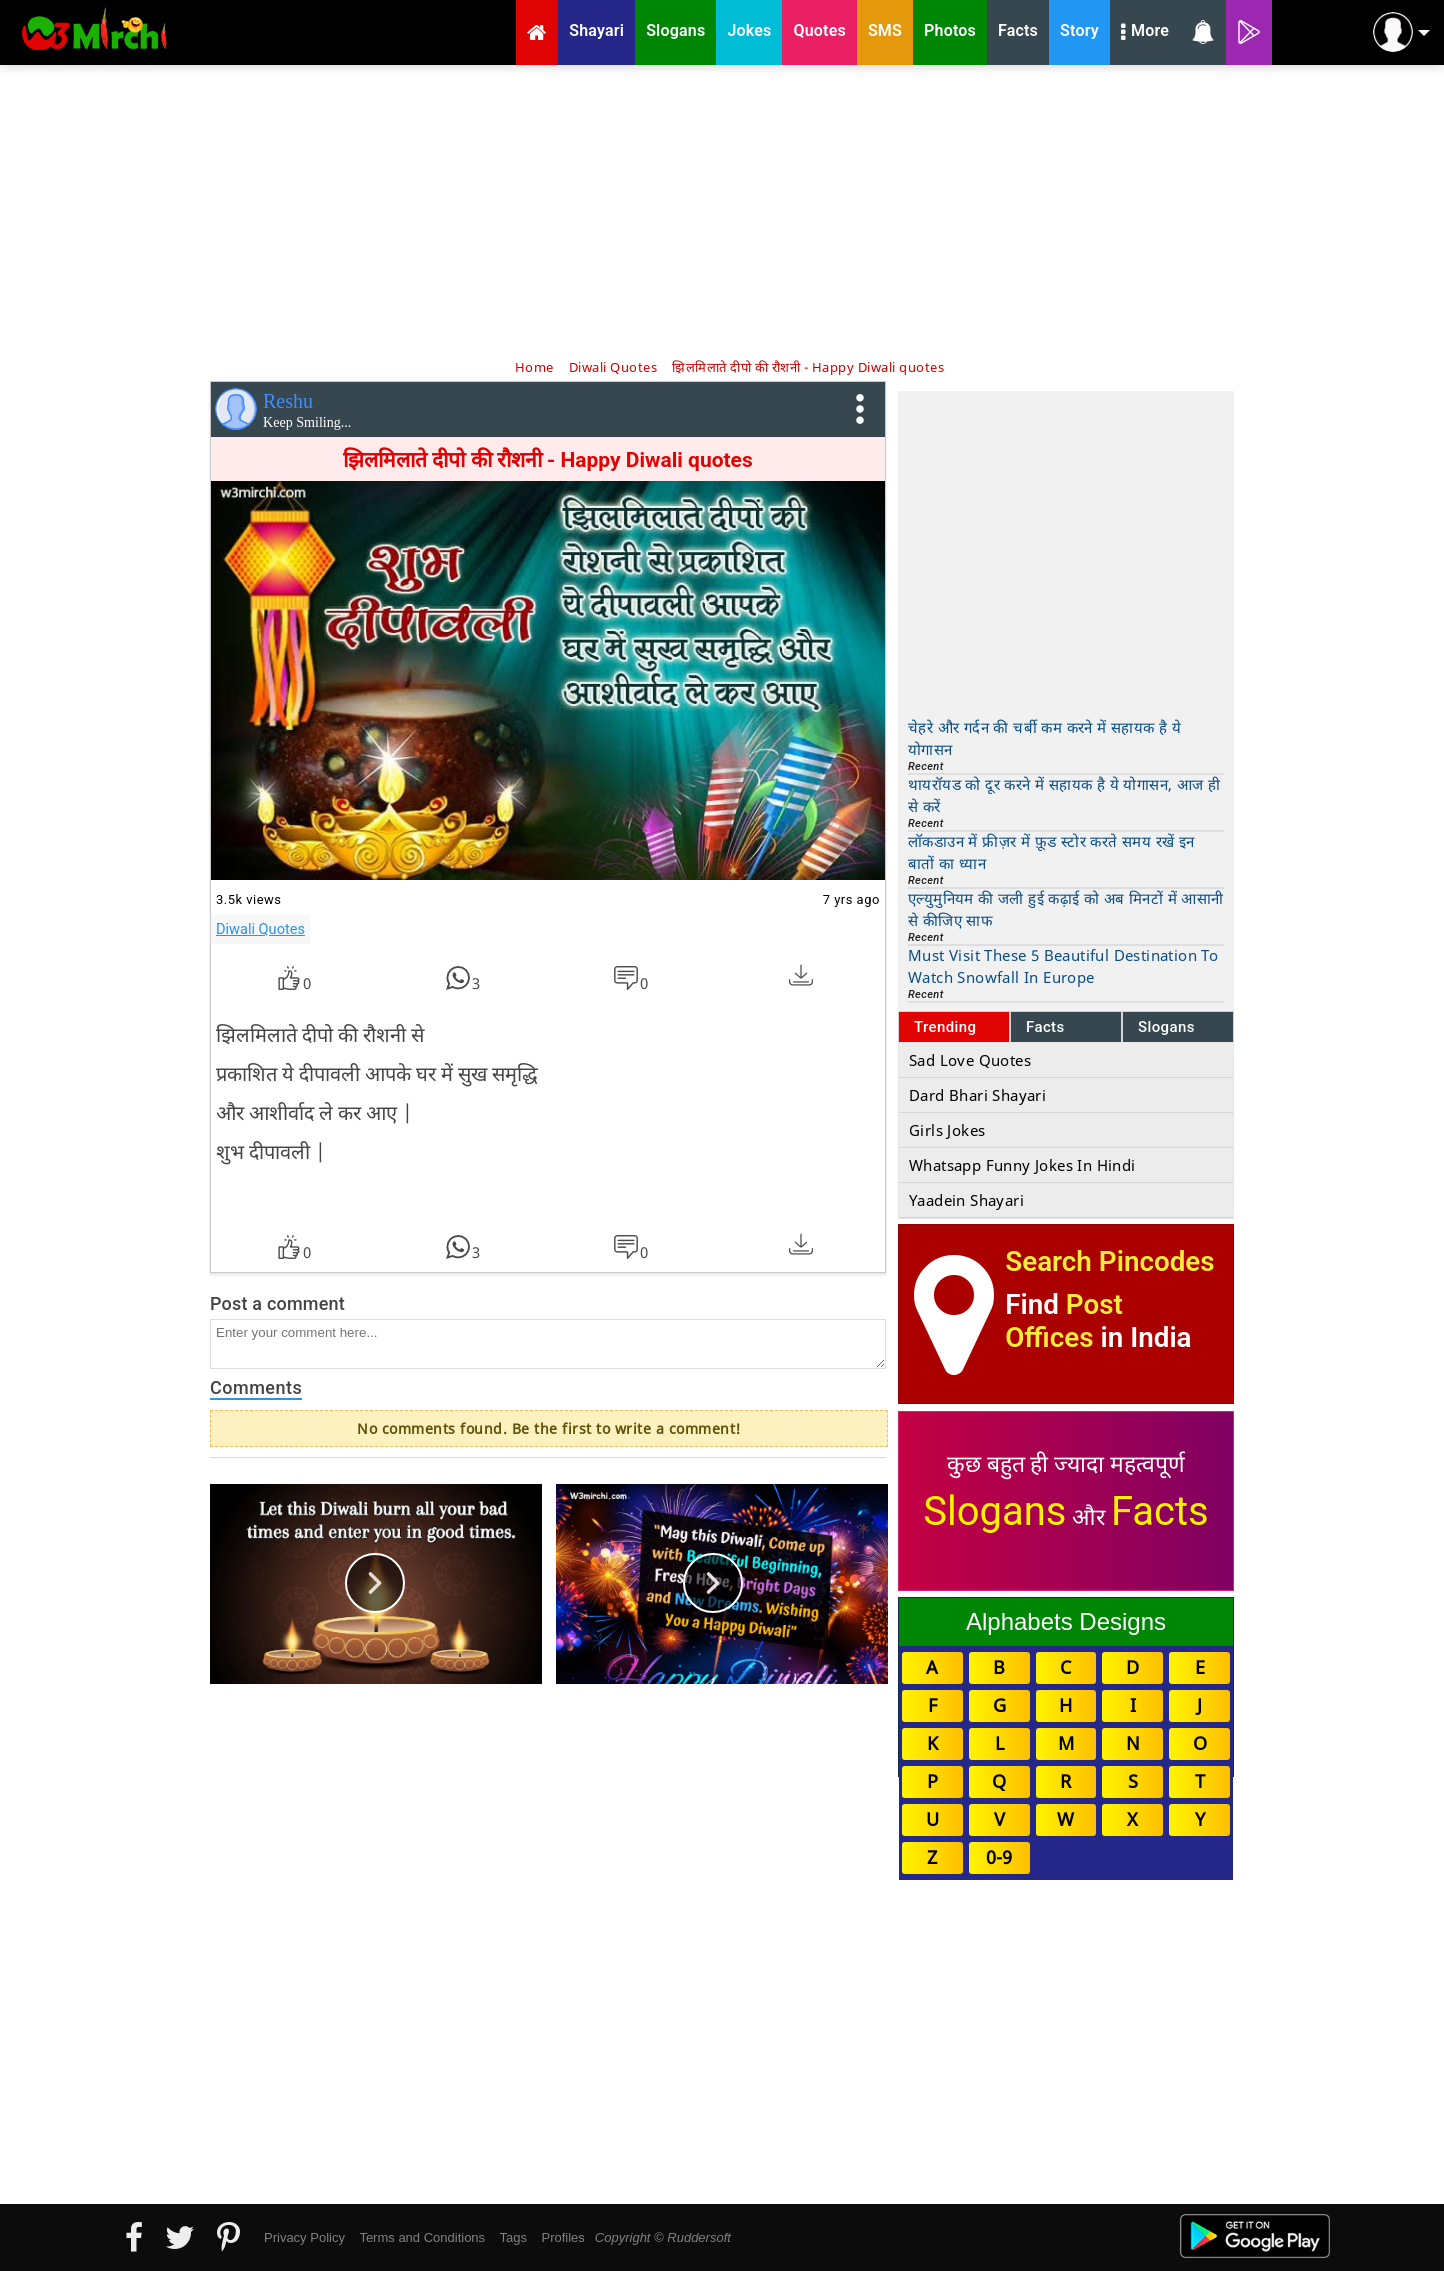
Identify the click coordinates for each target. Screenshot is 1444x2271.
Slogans (1166, 1027)
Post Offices (1064, 1321)
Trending (945, 1027)
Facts (1045, 1027)
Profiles (562, 2237)
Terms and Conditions (422, 2237)
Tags (513, 2237)
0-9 (999, 1857)
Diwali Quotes (260, 929)
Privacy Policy (304, 2237)
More (1145, 33)
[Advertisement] (722, 210)
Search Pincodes (1109, 1261)
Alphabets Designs (1066, 1621)
